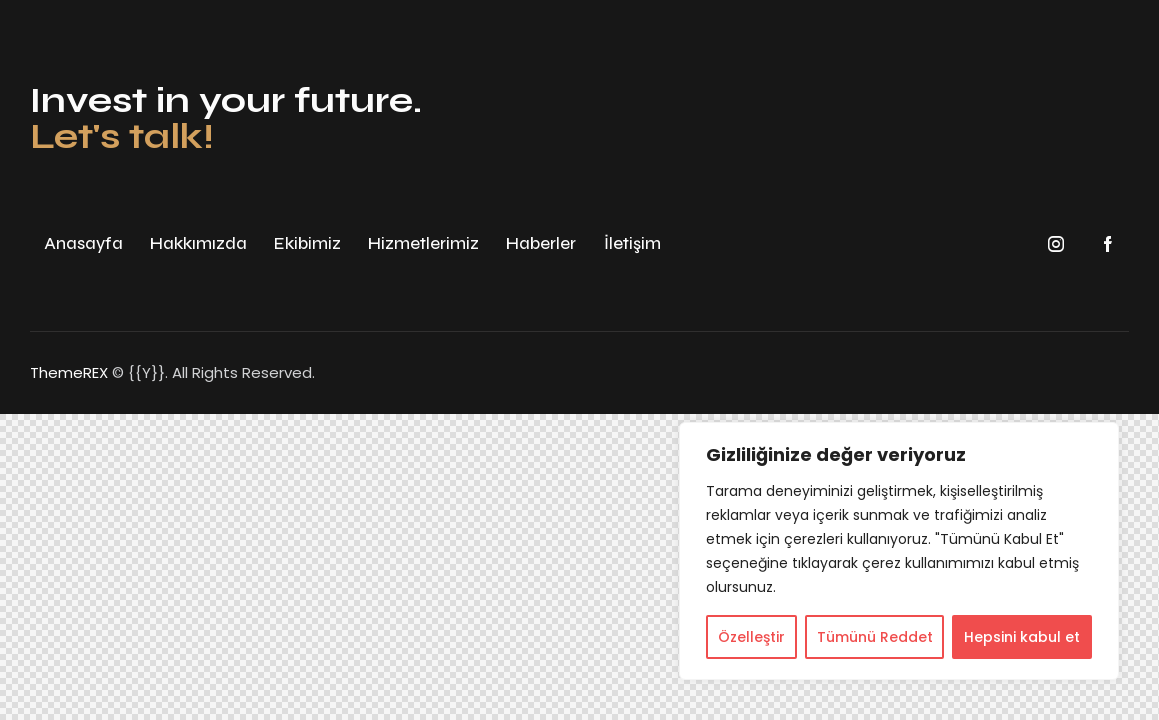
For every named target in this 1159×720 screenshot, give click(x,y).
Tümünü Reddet (875, 637)
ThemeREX (69, 372)
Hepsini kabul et (1022, 637)
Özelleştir (751, 637)
